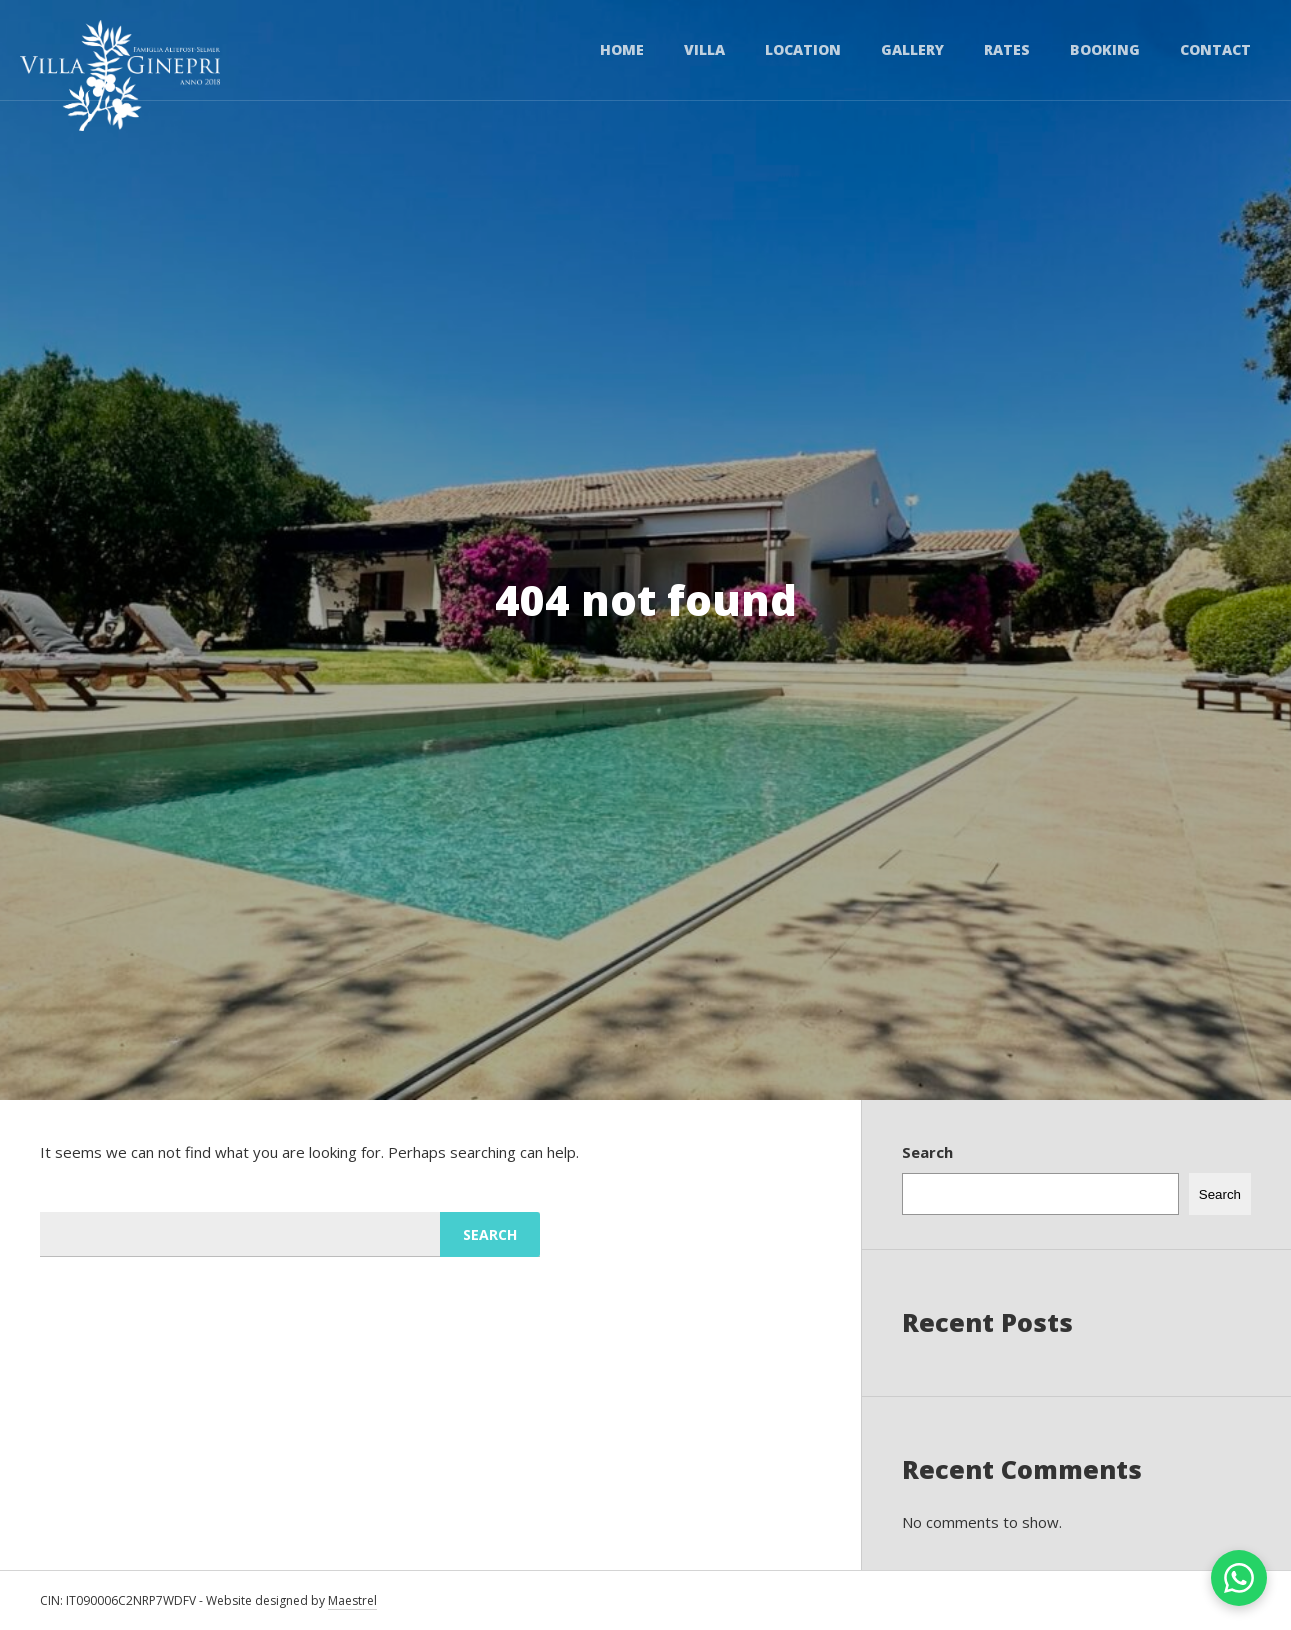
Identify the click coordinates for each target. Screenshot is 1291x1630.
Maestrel (352, 1600)
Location (803, 49)
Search (927, 1152)
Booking (1105, 49)
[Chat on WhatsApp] (1239, 1578)
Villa (704, 49)
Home (622, 49)
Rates (1007, 49)
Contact (1215, 49)
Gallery (912, 49)
